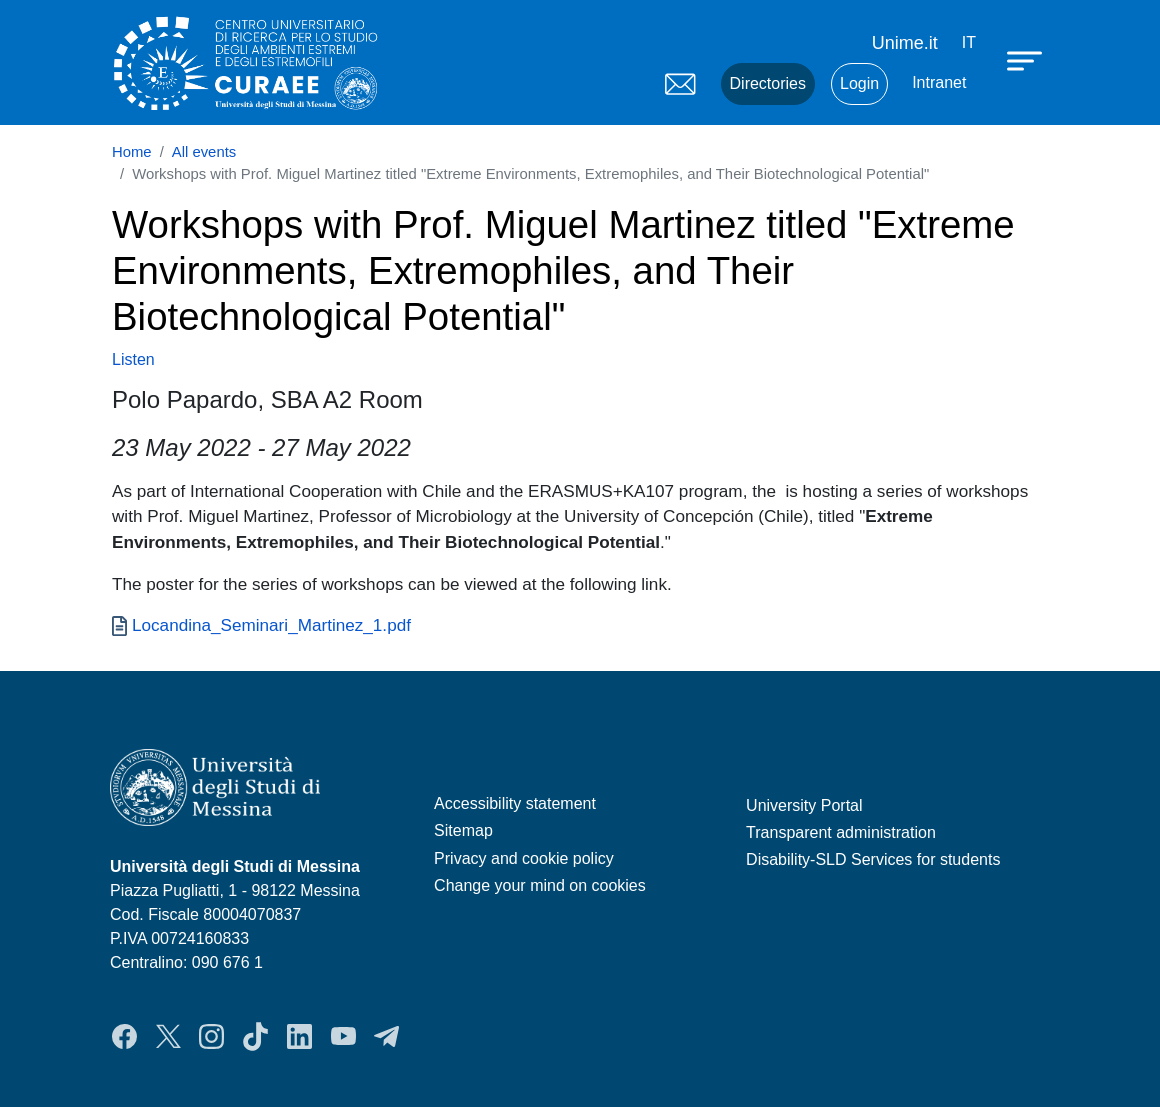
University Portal (804, 805)
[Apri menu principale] (1027, 60)
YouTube (343, 1036)
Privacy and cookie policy (524, 858)
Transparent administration (841, 832)
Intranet (939, 82)
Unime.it (905, 43)
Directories (768, 83)
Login (859, 83)
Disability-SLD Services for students (873, 859)
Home (132, 152)
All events (204, 152)
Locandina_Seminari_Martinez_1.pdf (271, 625)
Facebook (124, 1036)
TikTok (255, 1036)
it (969, 42)
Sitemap (463, 830)
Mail (681, 84)
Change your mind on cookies (540, 885)
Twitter (168, 1036)
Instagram (211, 1036)
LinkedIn (299, 1036)
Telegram (386, 1036)
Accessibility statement (515, 803)
